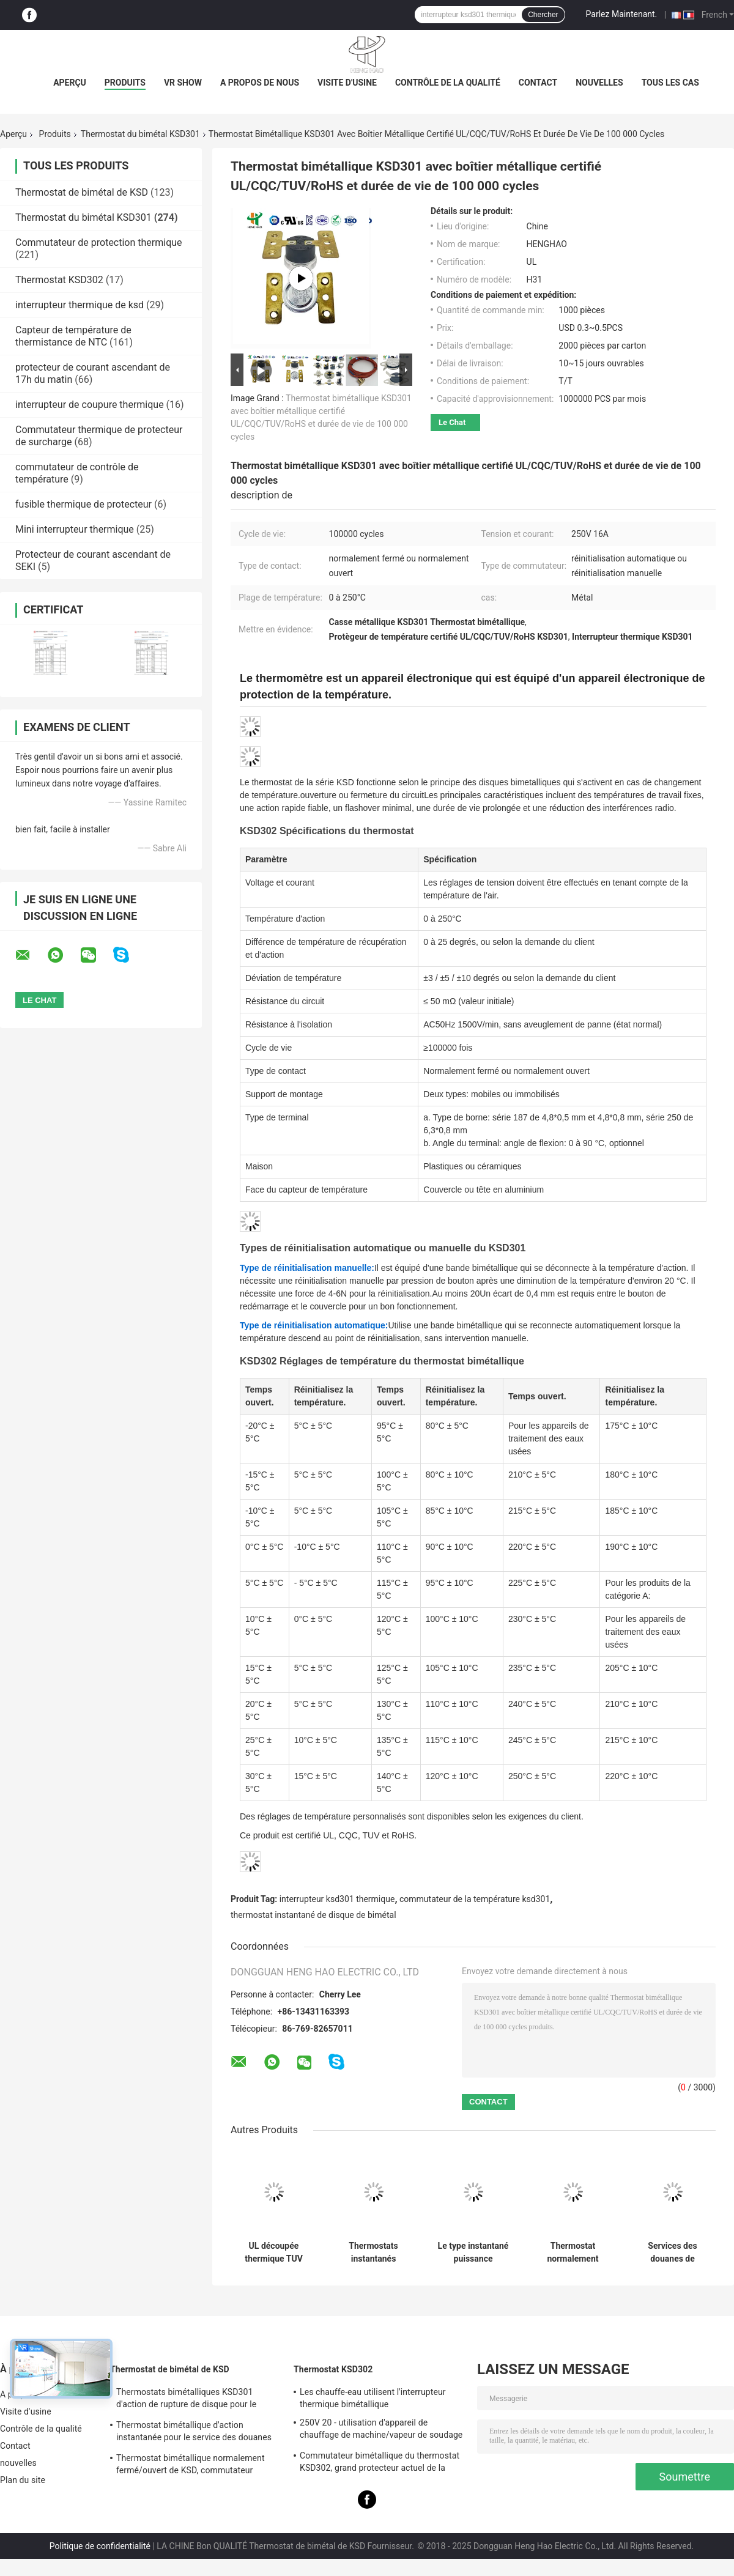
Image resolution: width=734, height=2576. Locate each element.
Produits (125, 82)
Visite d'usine (347, 82)
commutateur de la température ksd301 (474, 1899)
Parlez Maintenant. (622, 14)
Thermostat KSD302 (59, 280)
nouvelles (599, 82)
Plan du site (22, 2480)
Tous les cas (670, 82)
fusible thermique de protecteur (83, 504)
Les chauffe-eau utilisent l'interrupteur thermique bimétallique (373, 2398)
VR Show (183, 82)
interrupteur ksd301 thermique (337, 1899)
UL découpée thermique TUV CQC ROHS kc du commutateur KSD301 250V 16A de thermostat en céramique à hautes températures (273, 2252)
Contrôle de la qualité (447, 82)
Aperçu (69, 82)
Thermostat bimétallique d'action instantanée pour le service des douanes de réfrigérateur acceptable (194, 2433)
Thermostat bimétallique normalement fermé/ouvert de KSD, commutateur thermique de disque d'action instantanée (195, 2466)
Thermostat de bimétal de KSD (81, 192)
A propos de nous (259, 82)
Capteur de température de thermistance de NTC (73, 336)
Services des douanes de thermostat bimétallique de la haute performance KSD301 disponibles (672, 2252)
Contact (538, 82)
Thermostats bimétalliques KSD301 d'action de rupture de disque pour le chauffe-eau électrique (186, 2400)
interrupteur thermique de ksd (79, 305)
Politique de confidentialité (100, 2546)
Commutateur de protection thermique (98, 242)
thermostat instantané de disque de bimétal (313, 1915)
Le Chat (452, 422)
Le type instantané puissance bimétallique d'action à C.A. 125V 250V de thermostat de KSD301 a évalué (473, 2252)
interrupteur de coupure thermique (89, 404)
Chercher (543, 14)
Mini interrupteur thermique (74, 529)
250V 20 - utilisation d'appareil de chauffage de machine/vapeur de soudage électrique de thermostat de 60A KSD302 (381, 2430)
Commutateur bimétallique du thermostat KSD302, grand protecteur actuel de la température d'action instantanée (379, 2463)
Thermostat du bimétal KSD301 (140, 134)
